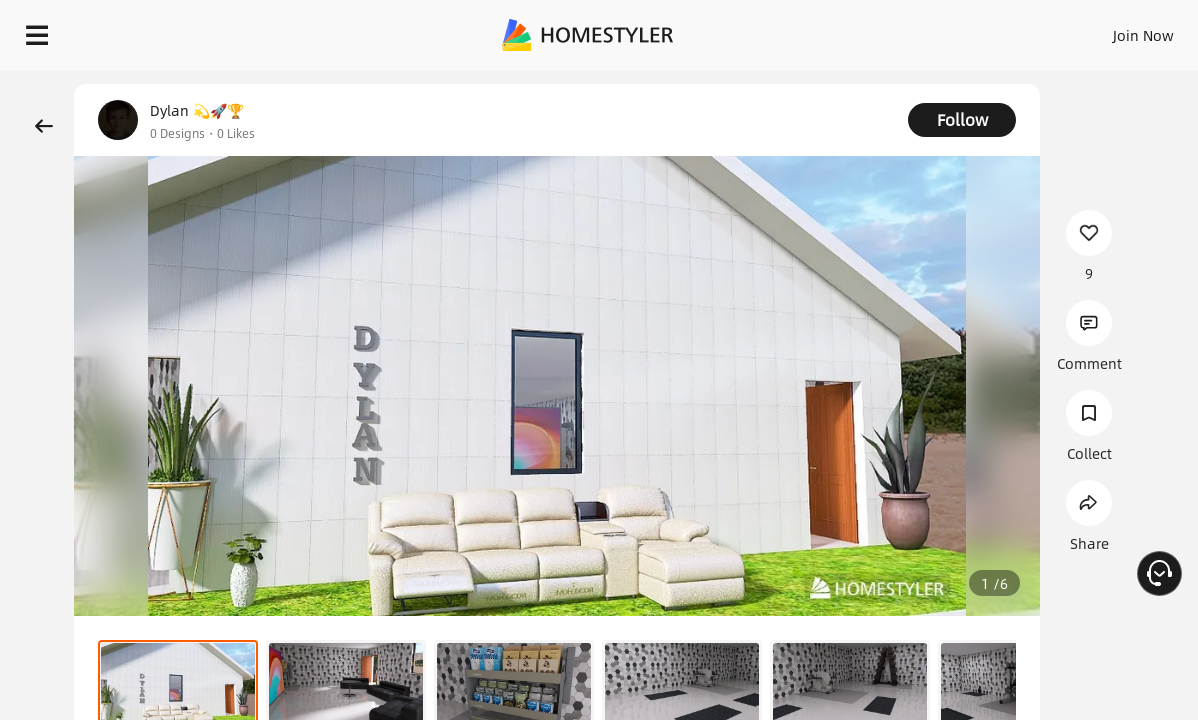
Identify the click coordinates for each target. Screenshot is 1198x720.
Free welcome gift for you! (789, 80)
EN (972, 30)
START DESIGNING (1098, 30)
